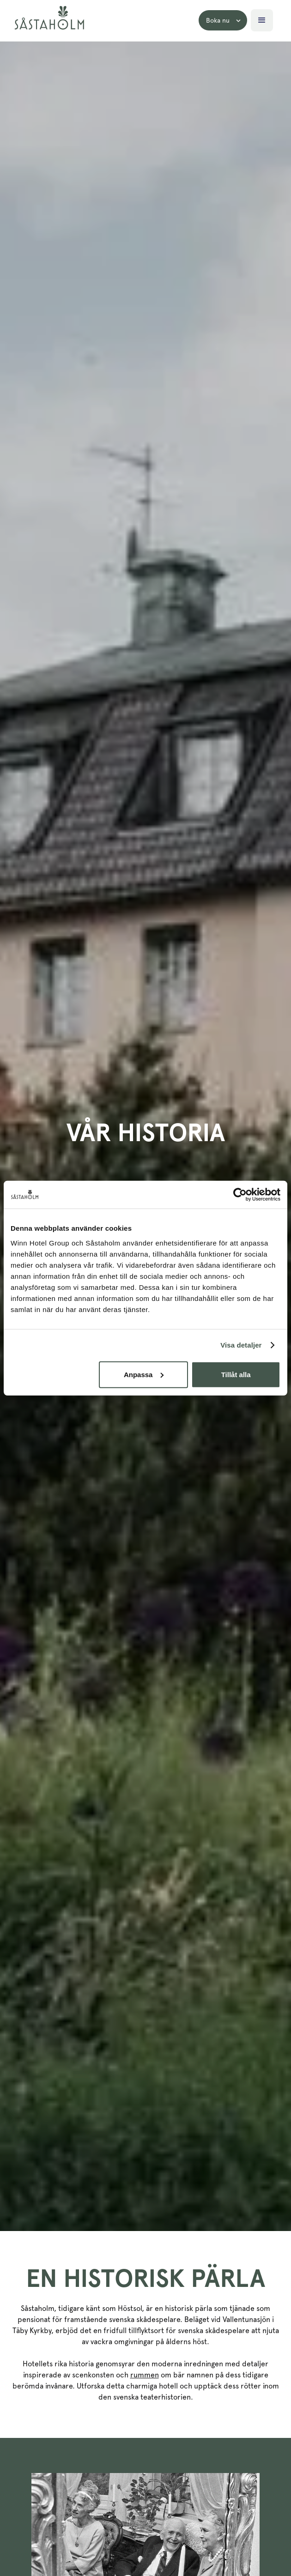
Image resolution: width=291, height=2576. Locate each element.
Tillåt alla (236, 1374)
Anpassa (144, 1374)
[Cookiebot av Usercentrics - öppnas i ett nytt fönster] (240, 1195)
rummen (144, 2374)
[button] (223, 20)
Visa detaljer (240, 1345)
